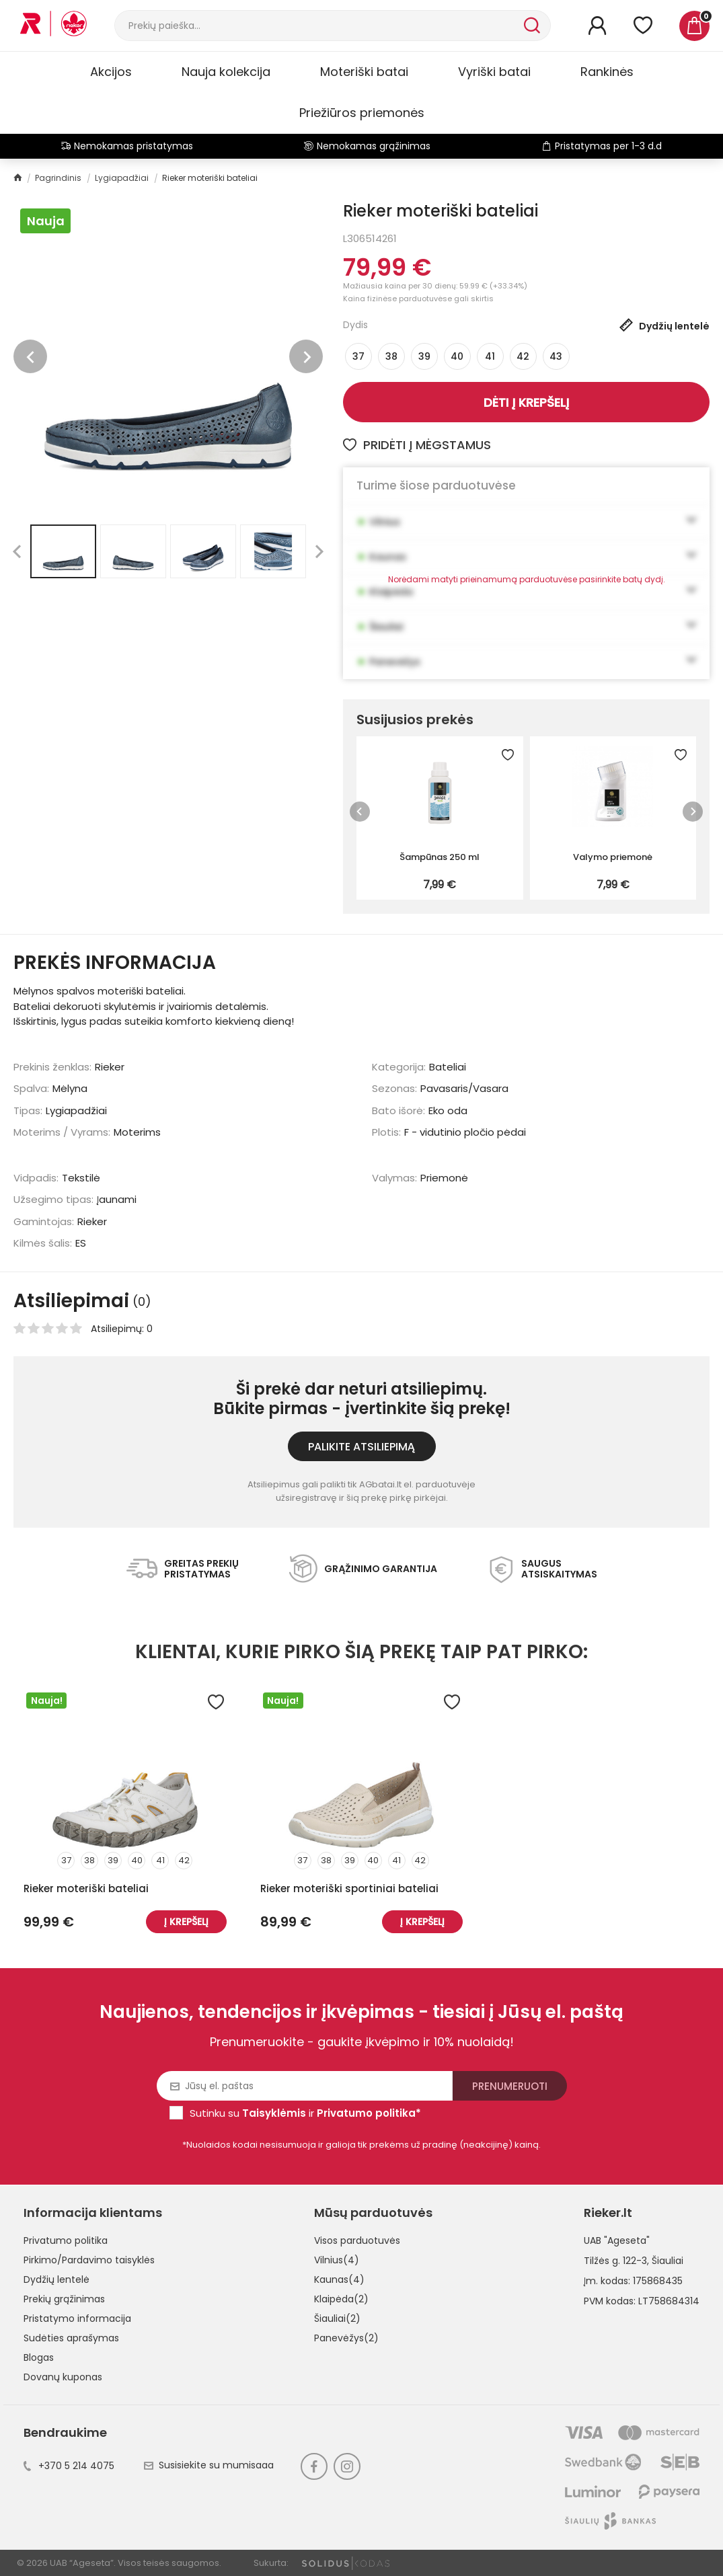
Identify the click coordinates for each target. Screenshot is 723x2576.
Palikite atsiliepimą (361, 1446)
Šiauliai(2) (337, 2318)
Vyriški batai (494, 71)
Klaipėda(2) (341, 2299)
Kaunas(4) (339, 2279)
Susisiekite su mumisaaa (209, 2465)
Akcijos (111, 71)
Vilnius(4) (336, 2260)
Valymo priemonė (612, 857)
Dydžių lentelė (56, 2279)
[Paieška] (317, 25)
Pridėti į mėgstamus (417, 444)
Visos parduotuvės (357, 2240)
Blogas (39, 2357)
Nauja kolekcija (226, 71)
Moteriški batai (364, 71)
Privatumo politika (66, 2240)
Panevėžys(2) (346, 2338)
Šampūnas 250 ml (439, 857)
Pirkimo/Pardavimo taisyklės (89, 2260)
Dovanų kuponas (63, 2377)
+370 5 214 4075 (69, 2465)
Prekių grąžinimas (64, 2299)
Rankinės (607, 71)
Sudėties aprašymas (71, 2338)
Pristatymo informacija (77, 2318)
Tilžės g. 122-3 (615, 2260)
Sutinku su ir (305, 2113)
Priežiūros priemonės (361, 112)
